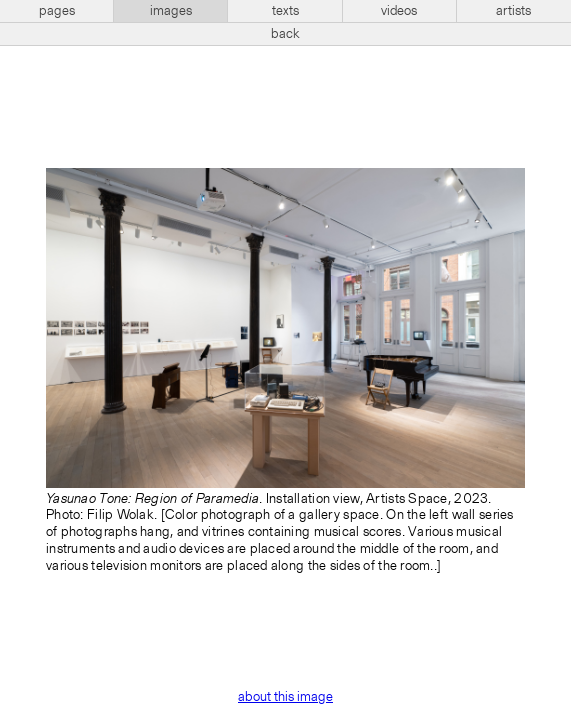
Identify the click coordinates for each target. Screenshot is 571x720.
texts (285, 11)
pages (57, 11)
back (285, 34)
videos (399, 11)
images (171, 11)
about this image (285, 697)
